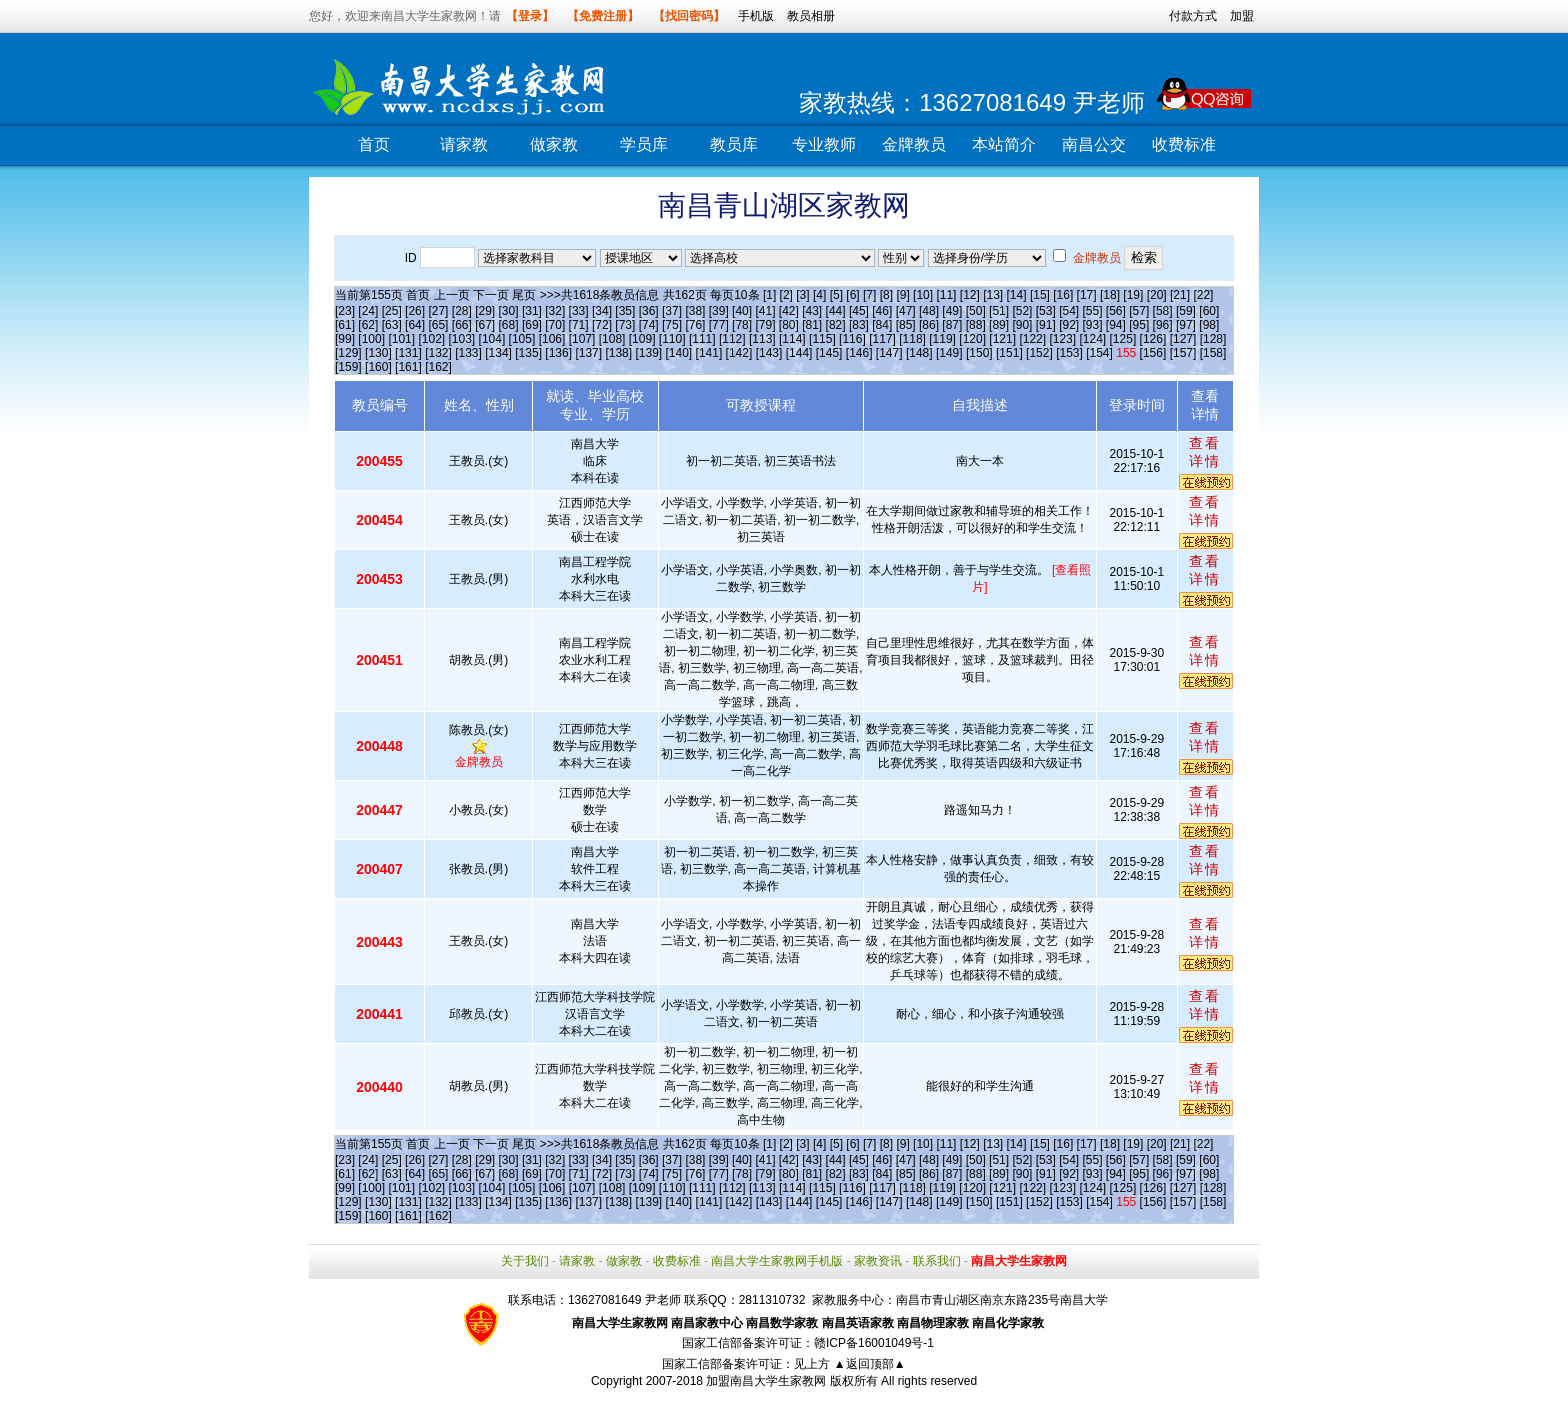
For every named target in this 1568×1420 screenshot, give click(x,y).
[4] (819, 295)
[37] (672, 311)
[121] (1002, 339)
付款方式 (1193, 16)
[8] (886, 295)
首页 (374, 144)
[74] (649, 325)
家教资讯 (878, 1261)
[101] (401, 339)
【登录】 (530, 16)
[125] (1123, 339)
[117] (882, 339)
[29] (485, 311)
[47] (906, 311)
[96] (1163, 325)
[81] (812, 325)
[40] (742, 311)
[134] (498, 353)
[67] (485, 325)
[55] (1093, 311)
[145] (829, 353)
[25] (392, 311)
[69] (532, 325)
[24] (368, 311)
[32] (555, 311)
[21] (1180, 295)
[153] (1069, 353)
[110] (672, 339)
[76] (695, 325)
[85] (906, 325)
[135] (528, 353)
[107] (582, 339)
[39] (719, 311)
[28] (462, 311)
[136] (558, 353)
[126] (1153, 339)
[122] (1032, 339)
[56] (1116, 311)
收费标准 (1184, 144)
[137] (588, 353)
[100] (371, 339)
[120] (972, 339)
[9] (902, 295)
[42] (789, 311)
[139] (648, 353)
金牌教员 (914, 144)
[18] (1110, 295)
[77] (719, 325)
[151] (1009, 353)
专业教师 (824, 144)
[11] (946, 295)
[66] (462, 325)
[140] (679, 353)
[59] (1186, 311)
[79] (765, 325)
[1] (769, 295)
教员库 (734, 144)
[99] (345, 339)
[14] (1017, 295)
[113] (762, 339)
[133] (468, 353)
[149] (949, 353)
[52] (1022, 311)
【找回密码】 (689, 16)
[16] (1063, 295)
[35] (625, 311)
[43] (812, 311)
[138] (618, 353)
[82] (836, 325)
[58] (1163, 311)
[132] (438, 353)
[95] (1139, 325)
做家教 (554, 144)
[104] (492, 339)
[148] (919, 353)
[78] (742, 325)
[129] (348, 353)
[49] (952, 311)
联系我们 (937, 1261)
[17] (1087, 295)
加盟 (1242, 16)
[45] (859, 311)
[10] (923, 295)
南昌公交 (1094, 144)
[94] (1116, 325)
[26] (415, 311)
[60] (1209, 311)
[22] (1203, 295)
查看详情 (1205, 452)
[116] (852, 339)
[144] (799, 353)
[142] (739, 353)
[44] (836, 311)
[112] (732, 339)
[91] (1046, 325)
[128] (1213, 339)
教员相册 (811, 16)
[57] (1139, 311)
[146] (859, 353)
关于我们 (525, 1261)
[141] (709, 353)
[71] (579, 325)
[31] (532, 311)
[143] (769, 353)
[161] (408, 367)
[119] (942, 339)
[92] (1069, 325)
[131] (408, 353)
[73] (625, 325)
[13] (993, 295)
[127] (1183, 339)
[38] (695, 311)
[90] (1022, 325)
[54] (1069, 311)
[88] (976, 325)
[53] (1046, 311)
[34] (602, 311)
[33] (579, 311)
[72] (602, 325)
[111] (702, 339)
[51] (999, 311)
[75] (672, 325)
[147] (889, 353)
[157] (1183, 353)
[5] (836, 295)
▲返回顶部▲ (870, 1364)
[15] (1040, 295)
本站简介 (1004, 144)
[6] (852, 295)
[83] (859, 325)
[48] (929, 311)
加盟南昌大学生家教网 (766, 1381)
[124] (1092, 339)
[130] (378, 353)
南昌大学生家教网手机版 (777, 1261)
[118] (912, 339)
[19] (1133, 295)
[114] (792, 339)
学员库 (644, 144)
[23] (345, 311)
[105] (522, 339)
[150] (979, 353)
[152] (1039, 353)
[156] (1153, 353)
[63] (392, 325)
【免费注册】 (603, 16)
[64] (415, 325)
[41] (765, 311)
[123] (1062, 339)
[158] (1213, 353)
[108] (612, 339)
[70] (555, 325)
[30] (509, 311)
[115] (822, 339)
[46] (882, 311)
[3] (802, 295)
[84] (882, 325)
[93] (1093, 325)
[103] (462, 339)
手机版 (756, 16)
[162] (438, 367)
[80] (789, 325)
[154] (1099, 353)
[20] (1157, 295)
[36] (649, 311)
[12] (970, 295)
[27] (438, 311)
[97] (1186, 325)
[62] (368, 325)
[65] (438, 325)
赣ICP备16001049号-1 (874, 1343)
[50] (976, 311)
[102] (431, 339)
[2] (786, 295)
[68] (509, 325)
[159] (348, 367)
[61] (345, 325)
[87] (952, 325)
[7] (869, 295)
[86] (929, 325)
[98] (1209, 325)
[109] (642, 339)
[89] (999, 325)
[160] (378, 367)
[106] (552, 339)
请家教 (464, 144)
